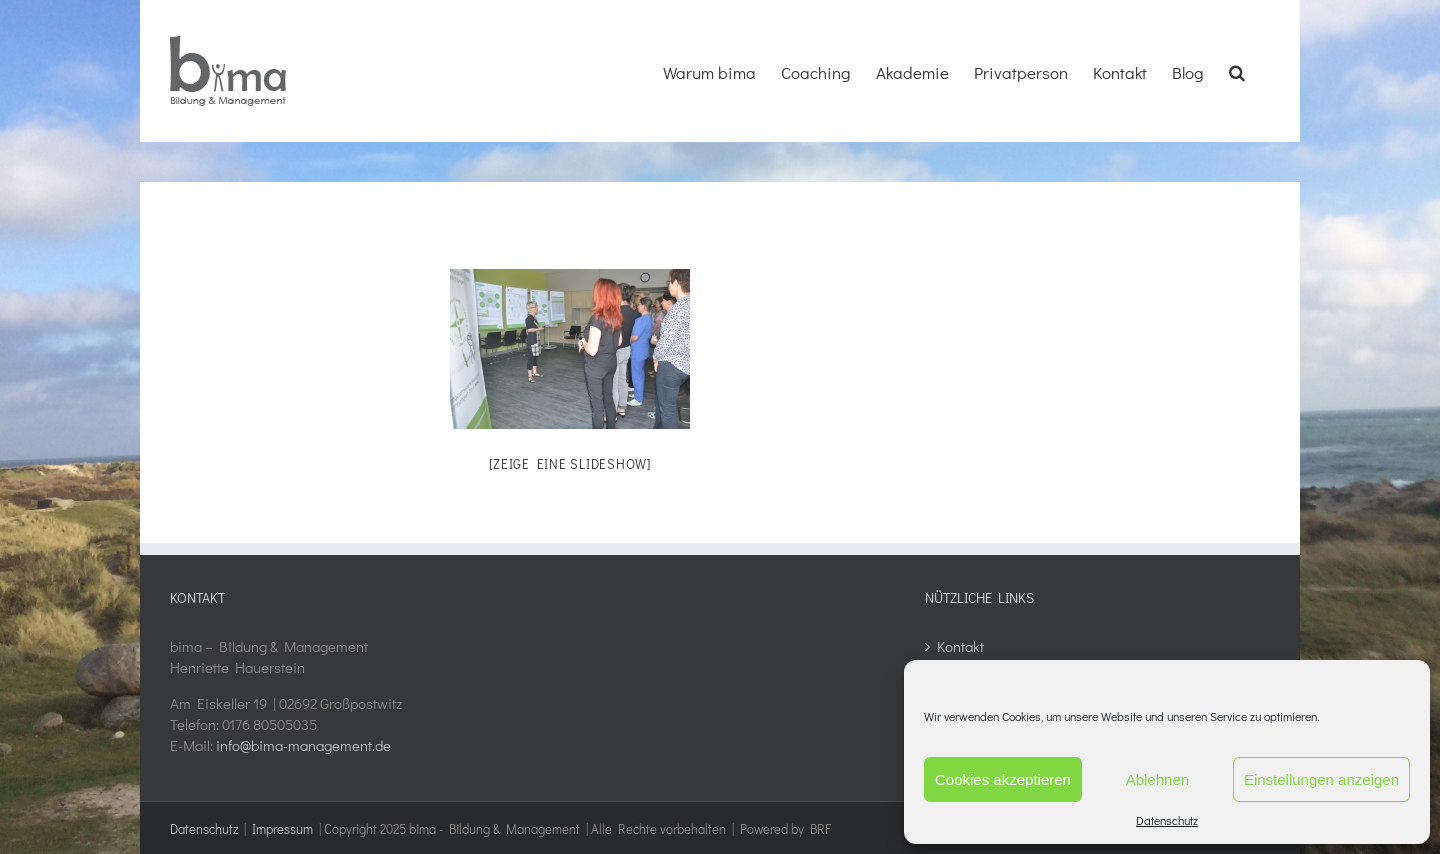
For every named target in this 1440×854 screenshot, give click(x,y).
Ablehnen (1157, 779)
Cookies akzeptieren (1003, 779)
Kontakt (960, 646)
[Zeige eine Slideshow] (570, 463)
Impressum (282, 828)
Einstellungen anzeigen (1321, 779)
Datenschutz (1167, 820)
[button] (1237, 70)
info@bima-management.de (303, 745)
